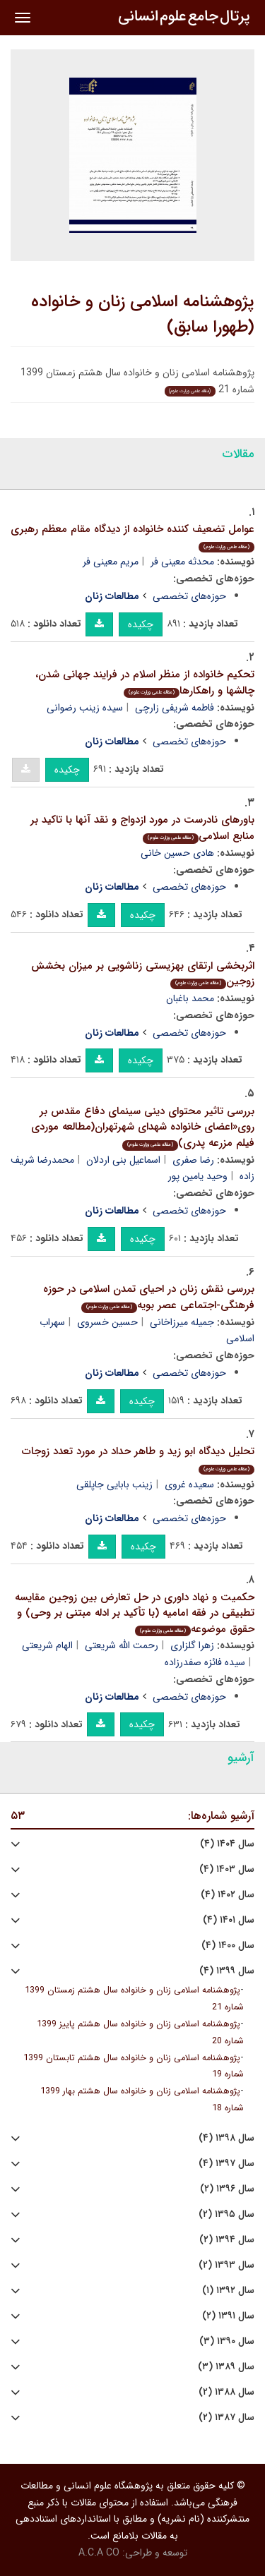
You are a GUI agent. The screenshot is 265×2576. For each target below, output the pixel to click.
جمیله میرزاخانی (182, 1322)
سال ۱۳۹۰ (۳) (226, 2341)
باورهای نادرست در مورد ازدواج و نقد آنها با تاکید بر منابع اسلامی (142, 828)
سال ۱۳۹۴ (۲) (226, 2239)
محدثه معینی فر (182, 561)
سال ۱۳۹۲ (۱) (228, 2290)
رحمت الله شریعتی (121, 1645)
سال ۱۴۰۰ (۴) (227, 1945)
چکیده (140, 624)
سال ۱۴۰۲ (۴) (227, 1894)
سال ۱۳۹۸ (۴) (226, 2138)
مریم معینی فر (111, 561)
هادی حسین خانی (177, 853)
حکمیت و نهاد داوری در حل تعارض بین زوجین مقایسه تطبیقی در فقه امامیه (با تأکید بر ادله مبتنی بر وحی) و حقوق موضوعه (134, 1613)
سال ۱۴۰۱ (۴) (228, 1920)
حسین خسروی (107, 1322)
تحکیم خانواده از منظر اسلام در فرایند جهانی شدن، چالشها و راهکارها (144, 682)
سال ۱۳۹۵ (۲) (226, 2214)
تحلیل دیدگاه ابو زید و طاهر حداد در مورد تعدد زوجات (138, 1459)
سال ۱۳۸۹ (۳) (226, 2366)
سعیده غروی (189, 1484)
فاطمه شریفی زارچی (174, 707)
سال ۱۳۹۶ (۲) (227, 2189)
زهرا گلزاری (192, 1645)
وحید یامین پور (198, 1176)
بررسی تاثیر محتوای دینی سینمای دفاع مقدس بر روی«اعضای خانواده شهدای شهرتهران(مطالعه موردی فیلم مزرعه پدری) (142, 1127)
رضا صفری (193, 1160)
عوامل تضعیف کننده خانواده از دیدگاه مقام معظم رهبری (132, 536)
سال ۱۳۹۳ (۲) (226, 2265)
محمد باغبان (190, 998)
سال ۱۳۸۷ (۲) (226, 2417)
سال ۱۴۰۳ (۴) (226, 1869)
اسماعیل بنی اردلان (123, 1160)
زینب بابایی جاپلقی (114, 1484)
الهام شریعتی (47, 1645)
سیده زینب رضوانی (85, 707)
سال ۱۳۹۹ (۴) (226, 1971)
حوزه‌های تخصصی (189, 596)
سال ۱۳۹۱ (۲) (228, 2316)
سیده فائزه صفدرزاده (205, 1662)
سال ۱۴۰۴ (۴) (227, 1844)
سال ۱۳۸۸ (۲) (226, 2392)
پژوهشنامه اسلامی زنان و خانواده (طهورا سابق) (142, 315)
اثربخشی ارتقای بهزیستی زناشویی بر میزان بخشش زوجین (142, 974)
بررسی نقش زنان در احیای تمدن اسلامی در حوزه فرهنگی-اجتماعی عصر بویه (148, 1297)
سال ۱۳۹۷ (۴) (226, 2163)
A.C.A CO (98, 2552)
